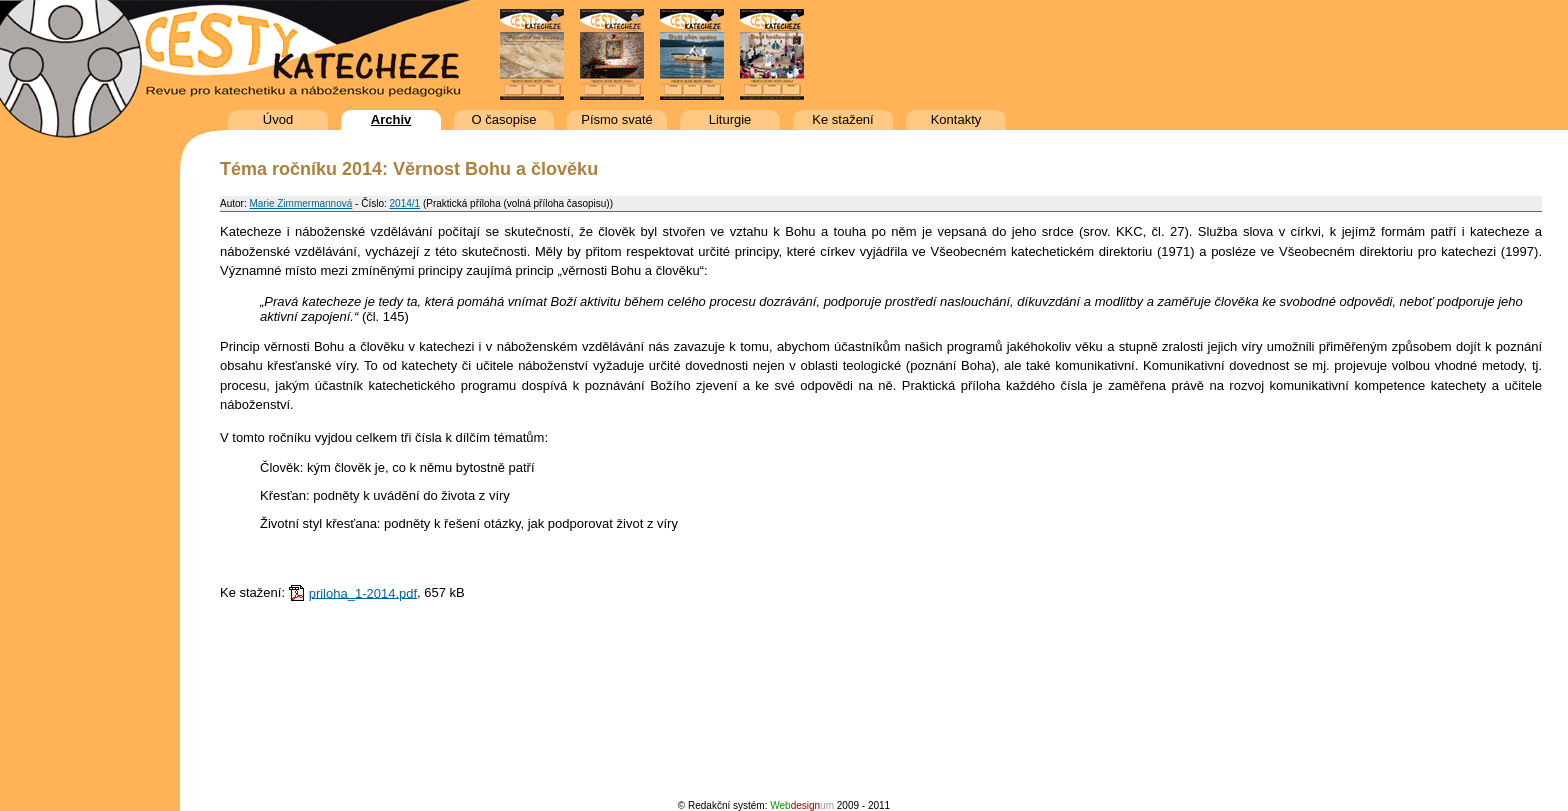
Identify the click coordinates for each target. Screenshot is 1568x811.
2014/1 (405, 203)
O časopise (503, 119)
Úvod (278, 119)
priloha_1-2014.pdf (363, 592)
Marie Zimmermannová (300, 203)
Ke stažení (842, 119)
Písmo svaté (617, 119)
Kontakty (956, 119)
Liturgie (730, 119)
